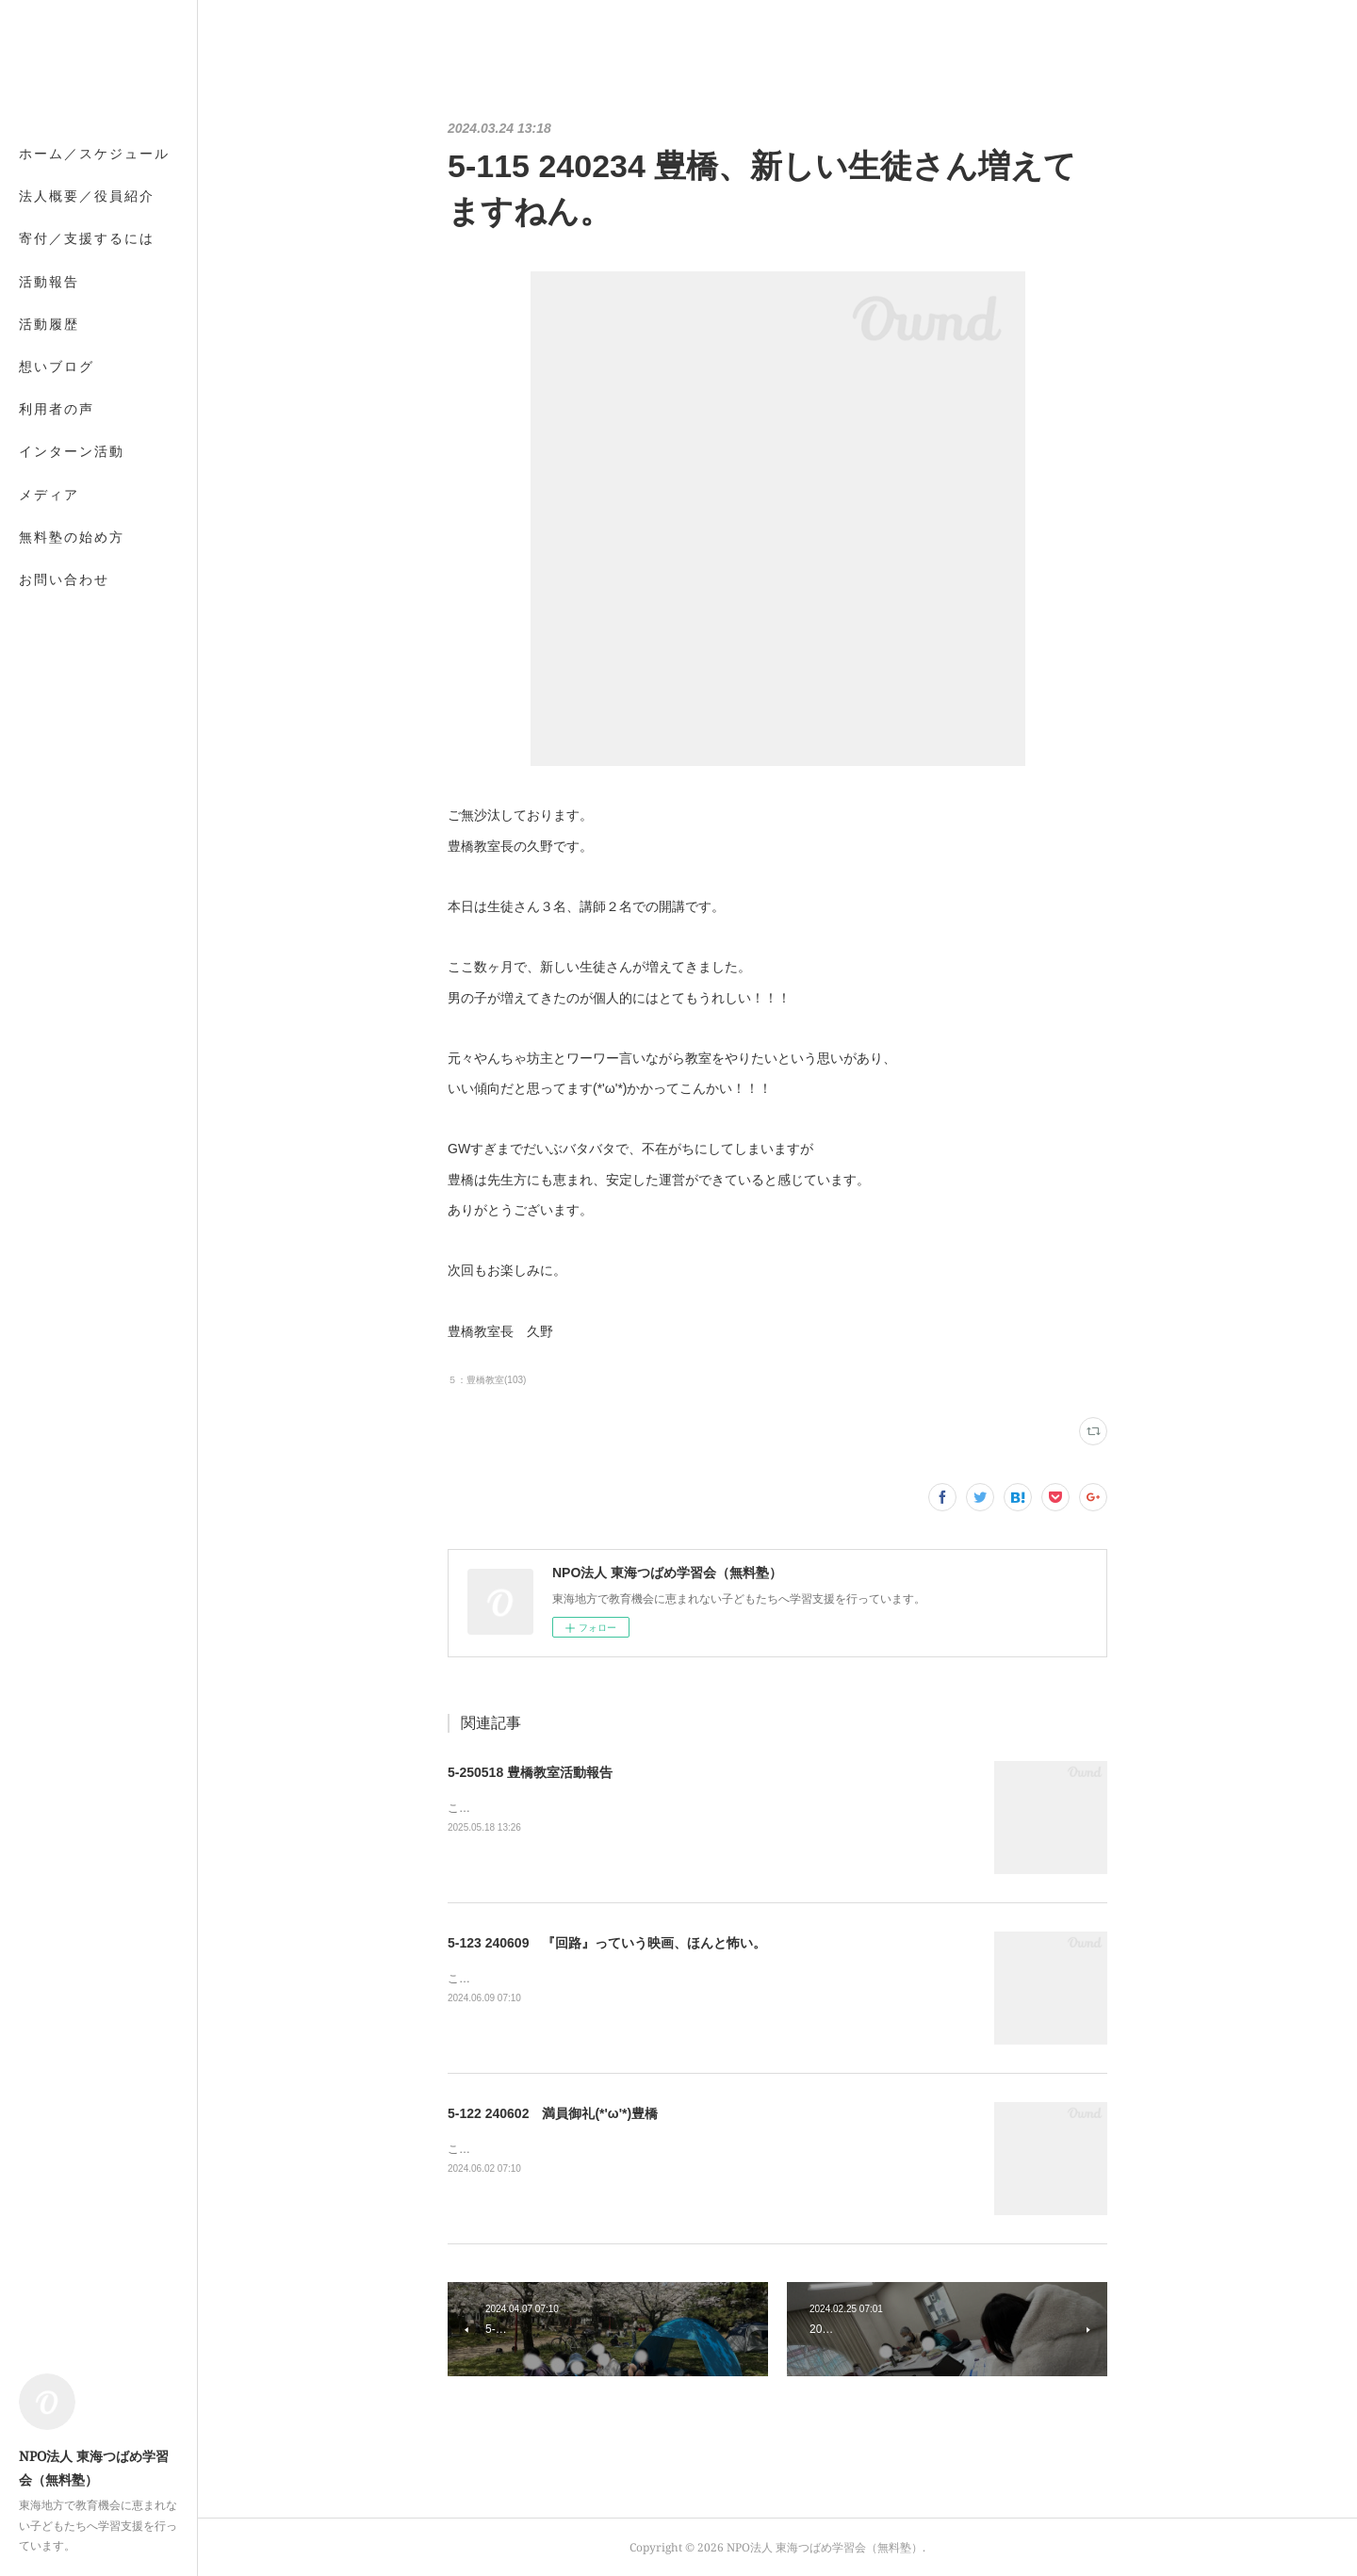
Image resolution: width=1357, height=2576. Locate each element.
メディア (49, 494)
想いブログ (56, 366)
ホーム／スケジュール (94, 153)
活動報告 (49, 281)
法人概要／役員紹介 (87, 195)
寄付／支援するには (87, 238)
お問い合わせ (64, 579)
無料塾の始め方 (71, 537)
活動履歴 (49, 324)
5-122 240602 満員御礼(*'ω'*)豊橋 (553, 2113)
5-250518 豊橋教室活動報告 (530, 1772)
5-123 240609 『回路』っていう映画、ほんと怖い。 (607, 1942)
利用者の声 (56, 408)
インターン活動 (71, 451)
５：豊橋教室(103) (487, 1380)
